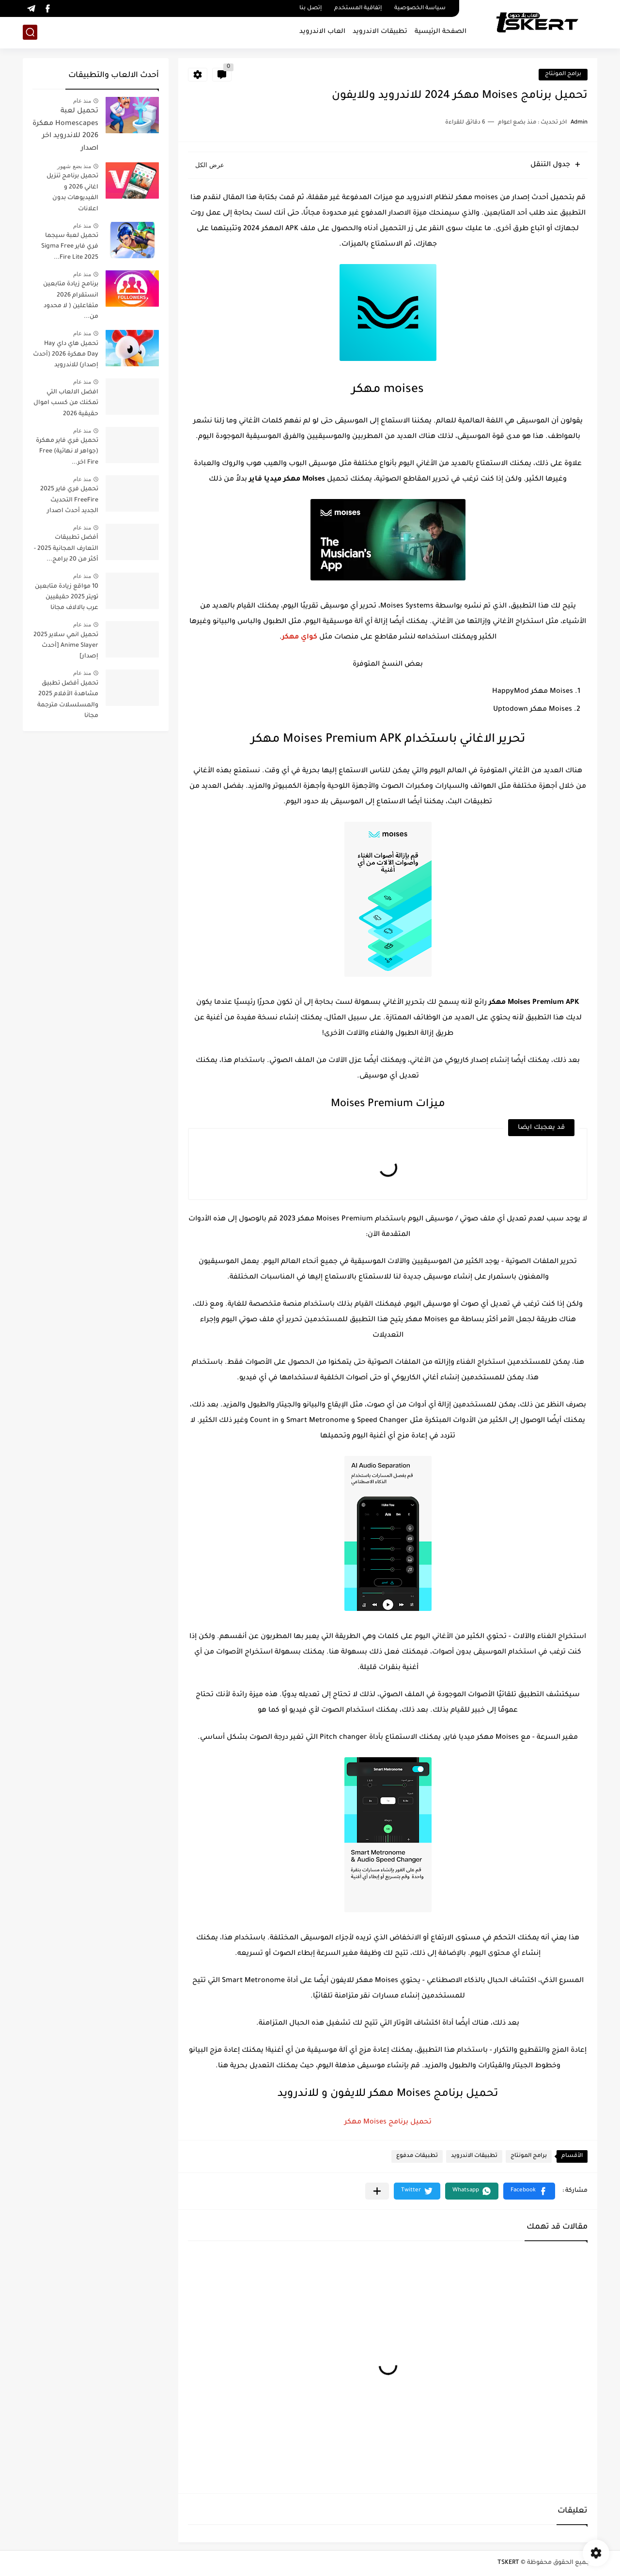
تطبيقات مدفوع (417, 2156)
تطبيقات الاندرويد (380, 31)
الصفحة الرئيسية (440, 31)
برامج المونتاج (563, 74)
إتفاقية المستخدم (358, 8)
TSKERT (508, 2563)
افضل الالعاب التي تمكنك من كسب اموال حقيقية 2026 (65, 403)
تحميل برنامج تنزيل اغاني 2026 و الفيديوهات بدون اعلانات (72, 192)
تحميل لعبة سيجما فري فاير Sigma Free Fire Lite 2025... (69, 247)
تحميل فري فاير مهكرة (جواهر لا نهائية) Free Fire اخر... (67, 451)
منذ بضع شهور (74, 166)
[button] (529, 2191)
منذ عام (82, 100)
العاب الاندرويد (322, 31)
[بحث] (30, 32)
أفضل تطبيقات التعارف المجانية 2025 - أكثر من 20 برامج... (66, 548)
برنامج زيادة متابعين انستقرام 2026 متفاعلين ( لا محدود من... (70, 300)
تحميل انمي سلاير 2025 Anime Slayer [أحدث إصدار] (65, 646)
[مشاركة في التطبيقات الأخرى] (377, 2191)
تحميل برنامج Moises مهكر (388, 2122)
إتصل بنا (310, 8)
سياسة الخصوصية (420, 8)
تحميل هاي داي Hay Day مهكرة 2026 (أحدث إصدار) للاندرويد (65, 355)
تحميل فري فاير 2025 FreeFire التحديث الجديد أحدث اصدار (69, 500)
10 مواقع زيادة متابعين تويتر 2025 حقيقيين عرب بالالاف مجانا (66, 597)
